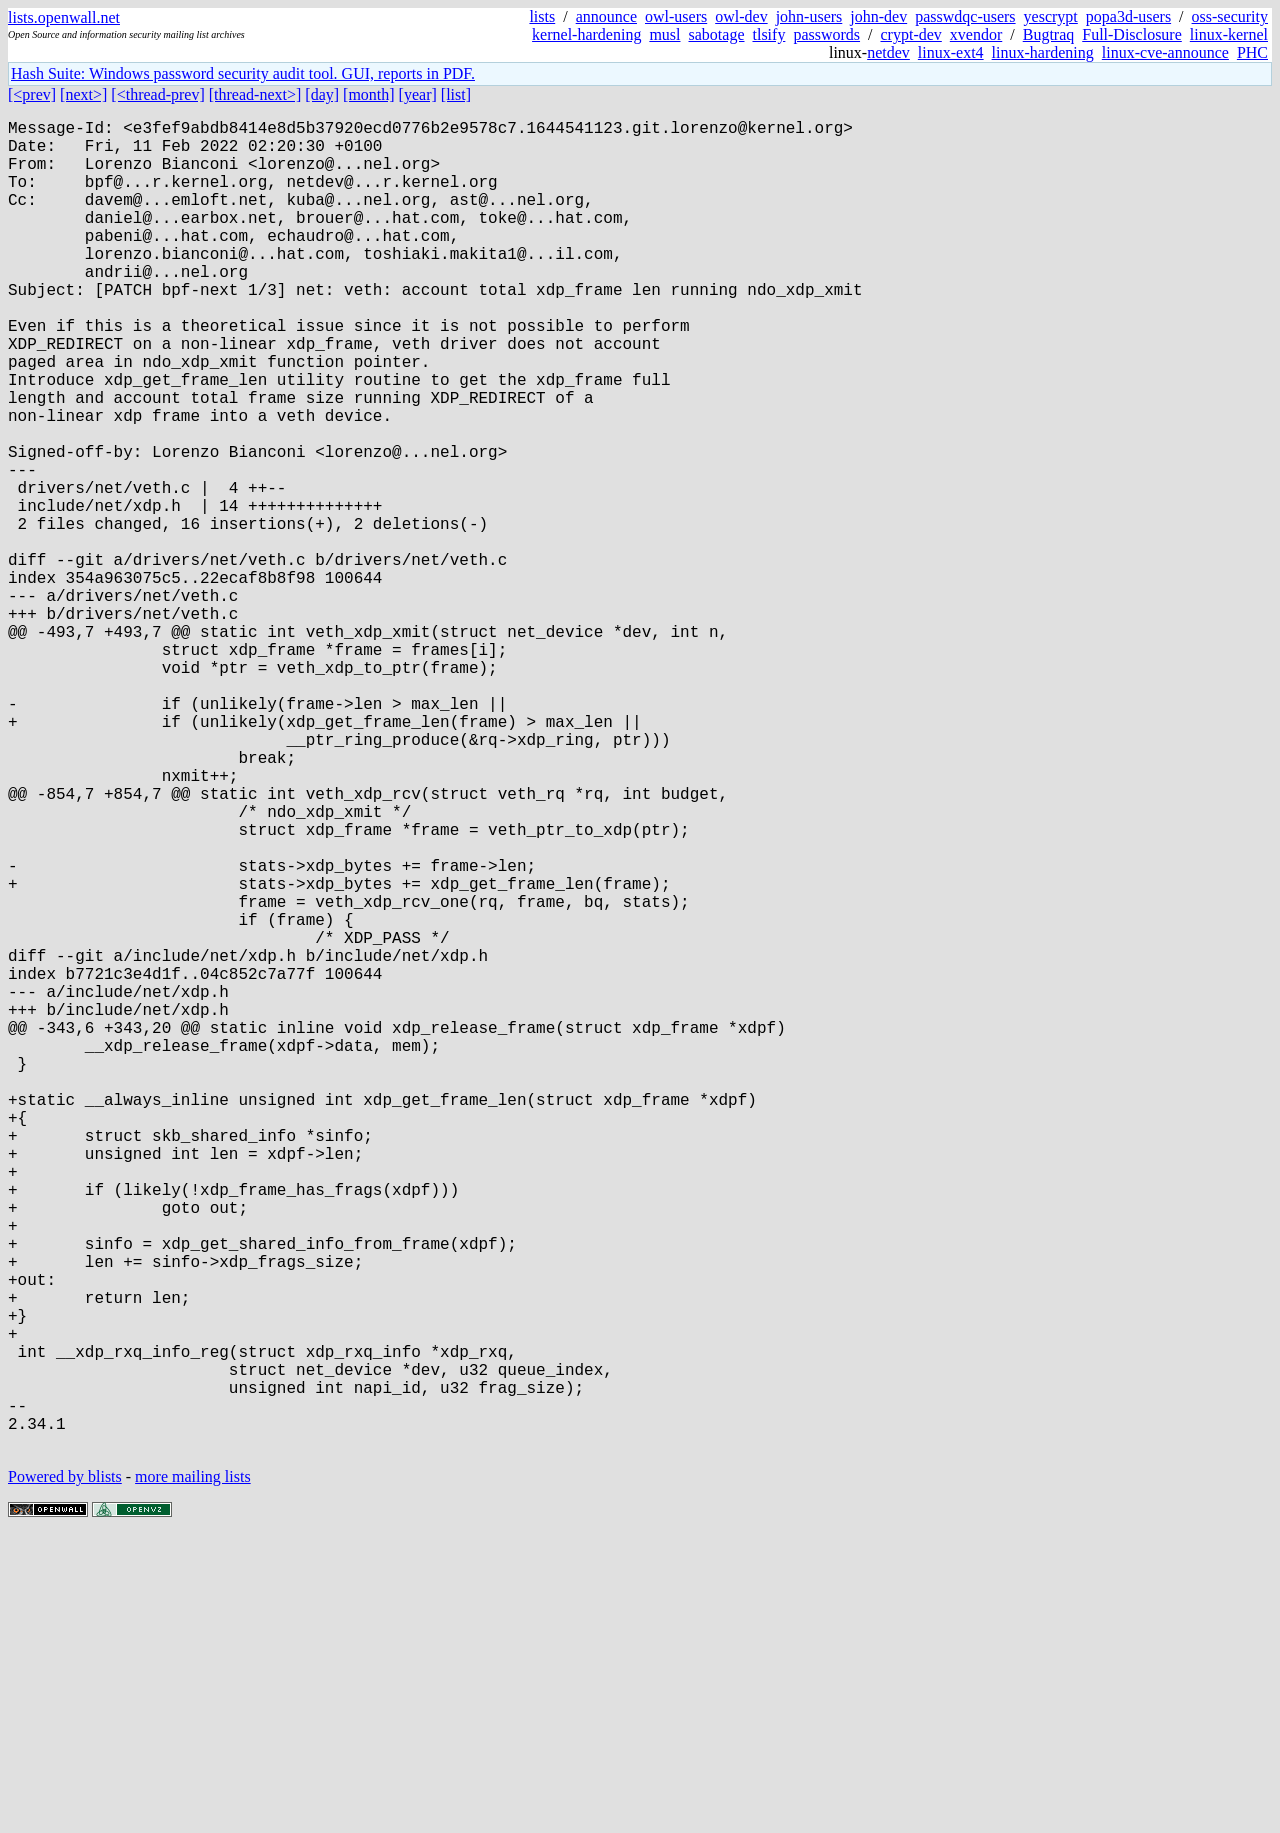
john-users (809, 16)
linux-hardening (1043, 52)
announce (606, 16)
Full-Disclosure (1132, 34)
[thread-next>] (255, 94)
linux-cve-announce (1165, 52)
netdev (888, 52)
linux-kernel (1229, 34)
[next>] (83, 94)
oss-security (1230, 16)
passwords (826, 34)
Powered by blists (65, 1772)
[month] (369, 94)
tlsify (768, 34)
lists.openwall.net (64, 17)
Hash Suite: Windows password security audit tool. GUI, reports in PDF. (243, 73)
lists (542, 16)
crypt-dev (911, 34)
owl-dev (741, 16)
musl (664, 34)
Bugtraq (1049, 34)
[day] (322, 94)
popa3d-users (1128, 16)
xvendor (976, 34)
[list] (456, 94)
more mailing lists (193, 1772)
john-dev (878, 16)
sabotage (717, 34)
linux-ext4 (951, 52)
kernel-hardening (586, 34)
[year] (418, 94)
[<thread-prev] (157, 94)
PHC (1252, 52)
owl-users (676, 16)
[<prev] (32, 94)
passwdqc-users (965, 16)
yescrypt (1051, 16)
